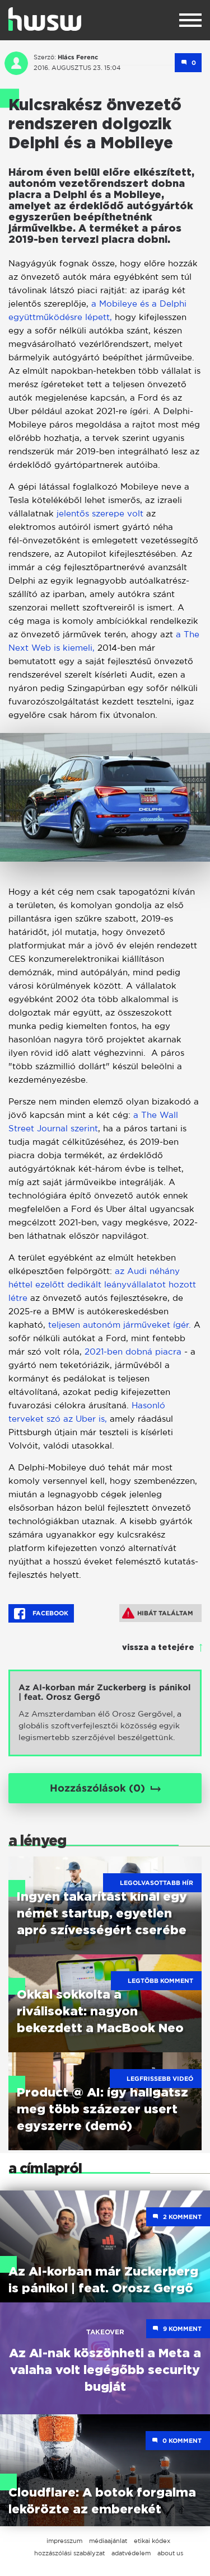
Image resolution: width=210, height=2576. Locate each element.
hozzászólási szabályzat (69, 2553)
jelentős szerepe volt (100, 513)
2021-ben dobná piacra (133, 1351)
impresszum (64, 2540)
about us (170, 2553)
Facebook (41, 1613)
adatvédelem (131, 2553)
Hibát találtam (157, 1613)
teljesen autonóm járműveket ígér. (119, 1324)
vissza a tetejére (158, 1648)
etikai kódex (152, 2540)
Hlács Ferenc (78, 57)
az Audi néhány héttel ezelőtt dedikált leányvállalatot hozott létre (102, 1284)
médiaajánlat (108, 2540)
